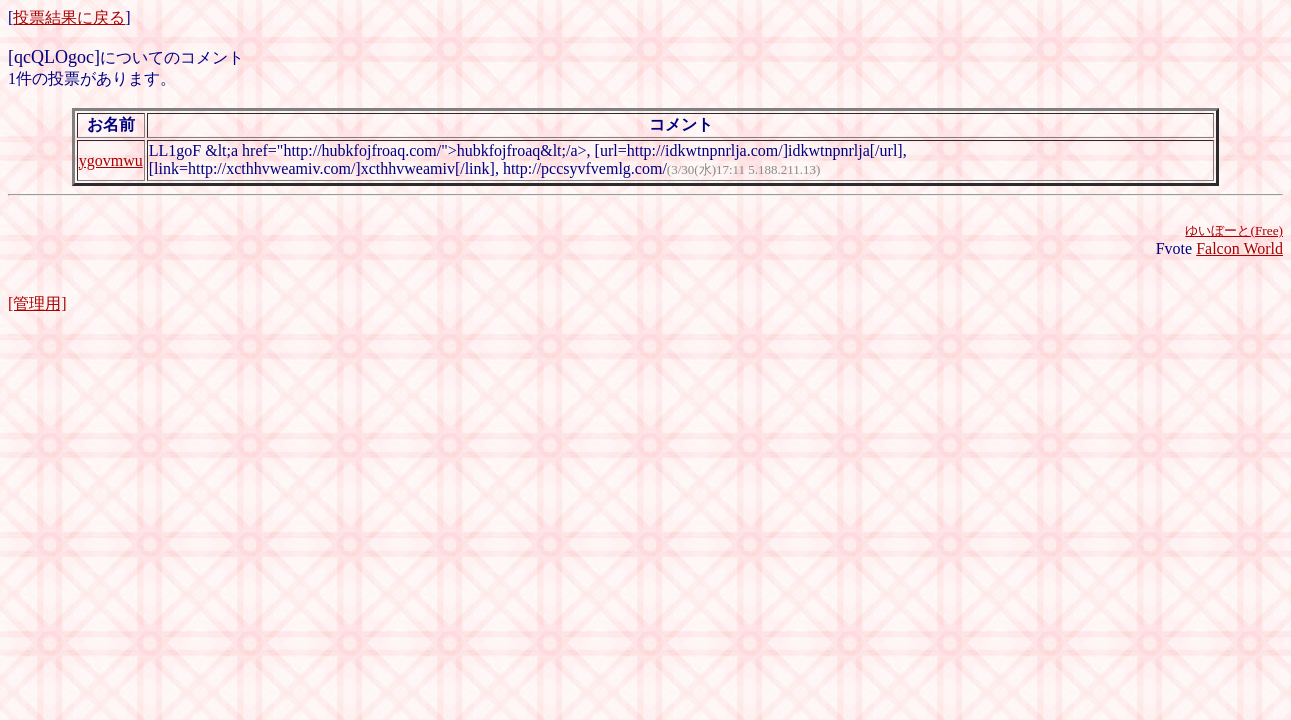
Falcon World (1239, 248)
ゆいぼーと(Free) (1234, 230)
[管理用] (37, 303)
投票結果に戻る (69, 17)
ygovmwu (111, 160)
